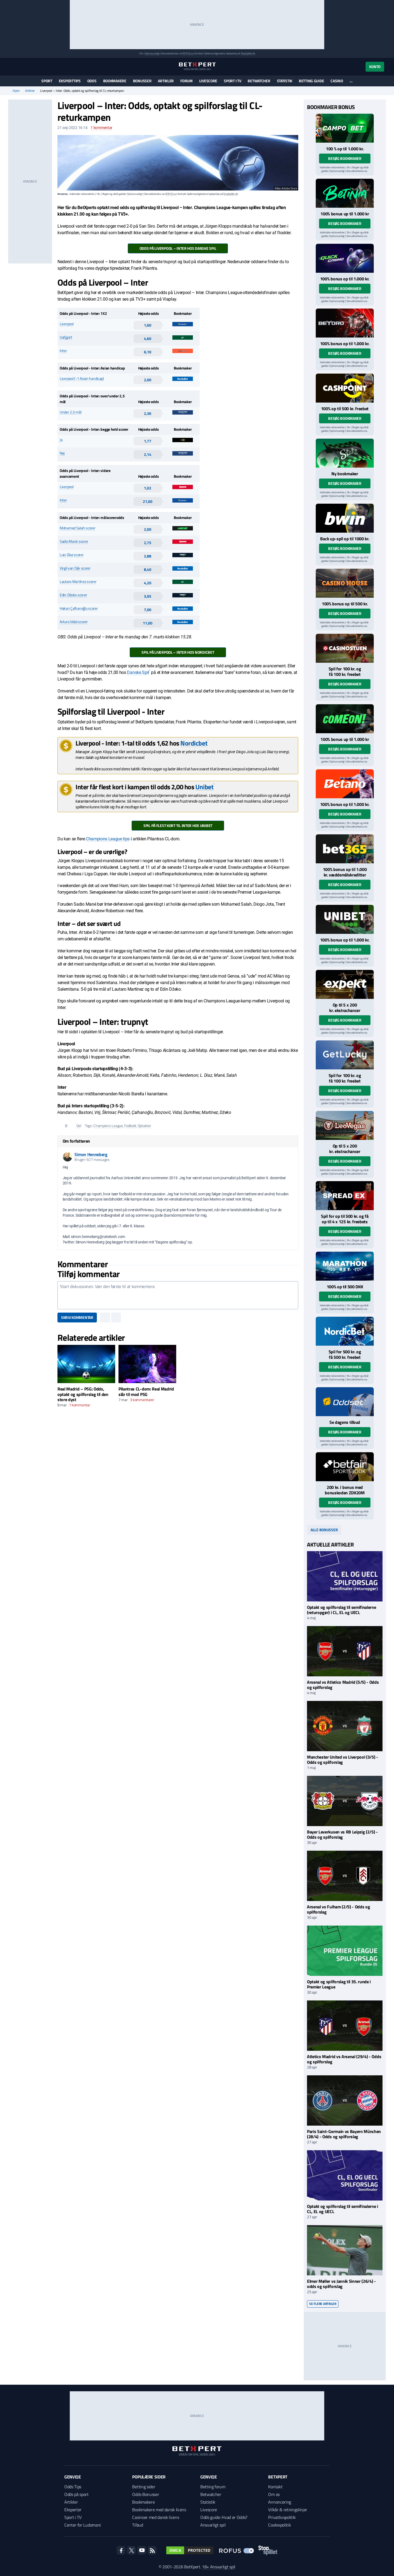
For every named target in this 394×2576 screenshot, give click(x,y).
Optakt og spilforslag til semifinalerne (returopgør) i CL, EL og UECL (341, 1610)
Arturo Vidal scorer (74, 621)
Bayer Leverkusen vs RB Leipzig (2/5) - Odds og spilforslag (342, 1834)
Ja (61, 439)
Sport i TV (232, 81)
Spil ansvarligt (152, 53)
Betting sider (143, 2486)
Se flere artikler (322, 2303)
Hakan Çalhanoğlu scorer (79, 608)
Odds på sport (76, 2494)
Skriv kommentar (77, 1317)
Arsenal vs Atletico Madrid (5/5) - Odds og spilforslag (343, 1685)
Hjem (16, 91)
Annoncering (279, 2502)
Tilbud (137, 2525)
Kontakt (275, 2486)
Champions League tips (108, 838)
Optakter (144, 1125)
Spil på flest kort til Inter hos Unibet (177, 825)
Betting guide (311, 81)
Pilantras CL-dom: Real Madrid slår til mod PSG (146, 1391)
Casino (337, 81)
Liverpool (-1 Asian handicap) (82, 378)
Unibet (204, 787)
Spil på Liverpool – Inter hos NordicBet (177, 652)
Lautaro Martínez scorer (78, 581)
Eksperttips (70, 81)
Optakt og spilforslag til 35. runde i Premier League (339, 1984)
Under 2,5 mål (70, 412)
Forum (186, 81)
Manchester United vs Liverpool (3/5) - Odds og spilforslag (342, 1759)
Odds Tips (72, 2486)
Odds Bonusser (145, 2494)
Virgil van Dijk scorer (75, 568)
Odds (92, 81)
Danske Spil (138, 672)
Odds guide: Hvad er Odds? (223, 2517)
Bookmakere (114, 81)
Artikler (166, 81)
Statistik (284, 81)
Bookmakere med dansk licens (159, 2509)
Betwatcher (259, 81)
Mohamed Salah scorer (77, 528)
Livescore (208, 81)
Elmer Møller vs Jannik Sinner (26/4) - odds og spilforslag (341, 2284)
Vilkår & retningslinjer (287, 2509)
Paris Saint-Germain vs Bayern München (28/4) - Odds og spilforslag (344, 2134)
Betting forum (212, 2486)
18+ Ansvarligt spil (218, 2566)
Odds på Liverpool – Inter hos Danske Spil (178, 248)
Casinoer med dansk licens (155, 2517)
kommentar (101, 127)
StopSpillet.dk (248, 53)
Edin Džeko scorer (73, 595)
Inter (63, 350)
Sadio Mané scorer (74, 541)
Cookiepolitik (279, 2525)
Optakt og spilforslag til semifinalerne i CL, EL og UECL (342, 2209)
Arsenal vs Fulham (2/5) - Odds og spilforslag (338, 1909)
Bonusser (142, 81)
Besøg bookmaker (344, 158)
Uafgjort (66, 337)
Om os (273, 2494)
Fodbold (130, 1125)
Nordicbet (193, 743)
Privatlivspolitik (282, 2517)
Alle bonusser (324, 1530)
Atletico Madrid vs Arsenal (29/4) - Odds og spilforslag (344, 2059)
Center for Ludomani (82, 2525)
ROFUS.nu (187, 53)
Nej (62, 453)
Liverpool (66, 324)
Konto (375, 66)
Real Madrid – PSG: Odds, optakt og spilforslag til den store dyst (82, 1394)
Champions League (108, 1125)
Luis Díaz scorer (72, 555)
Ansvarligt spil (212, 2525)
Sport (46, 81)
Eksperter (73, 2509)
